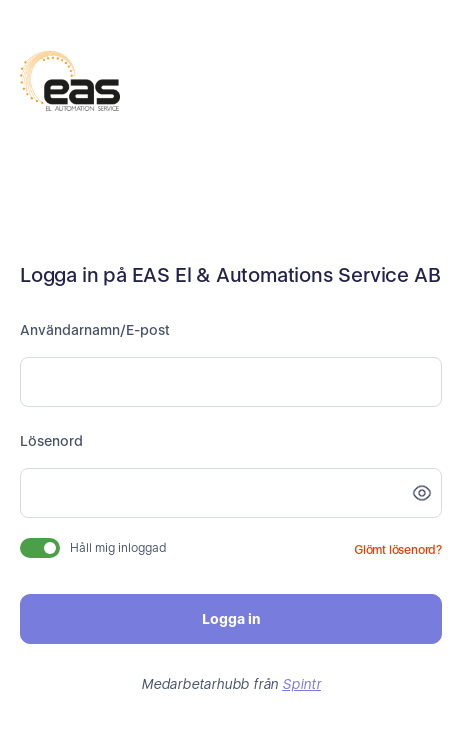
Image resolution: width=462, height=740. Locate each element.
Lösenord (51, 441)
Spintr (301, 684)
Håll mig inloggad (118, 548)
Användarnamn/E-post (95, 330)
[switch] (40, 548)
